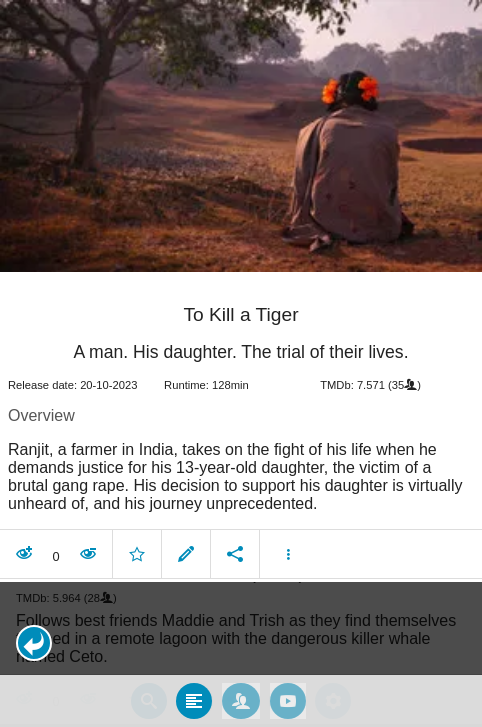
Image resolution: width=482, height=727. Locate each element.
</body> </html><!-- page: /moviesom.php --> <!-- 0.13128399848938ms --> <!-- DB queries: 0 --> (241, 363)
